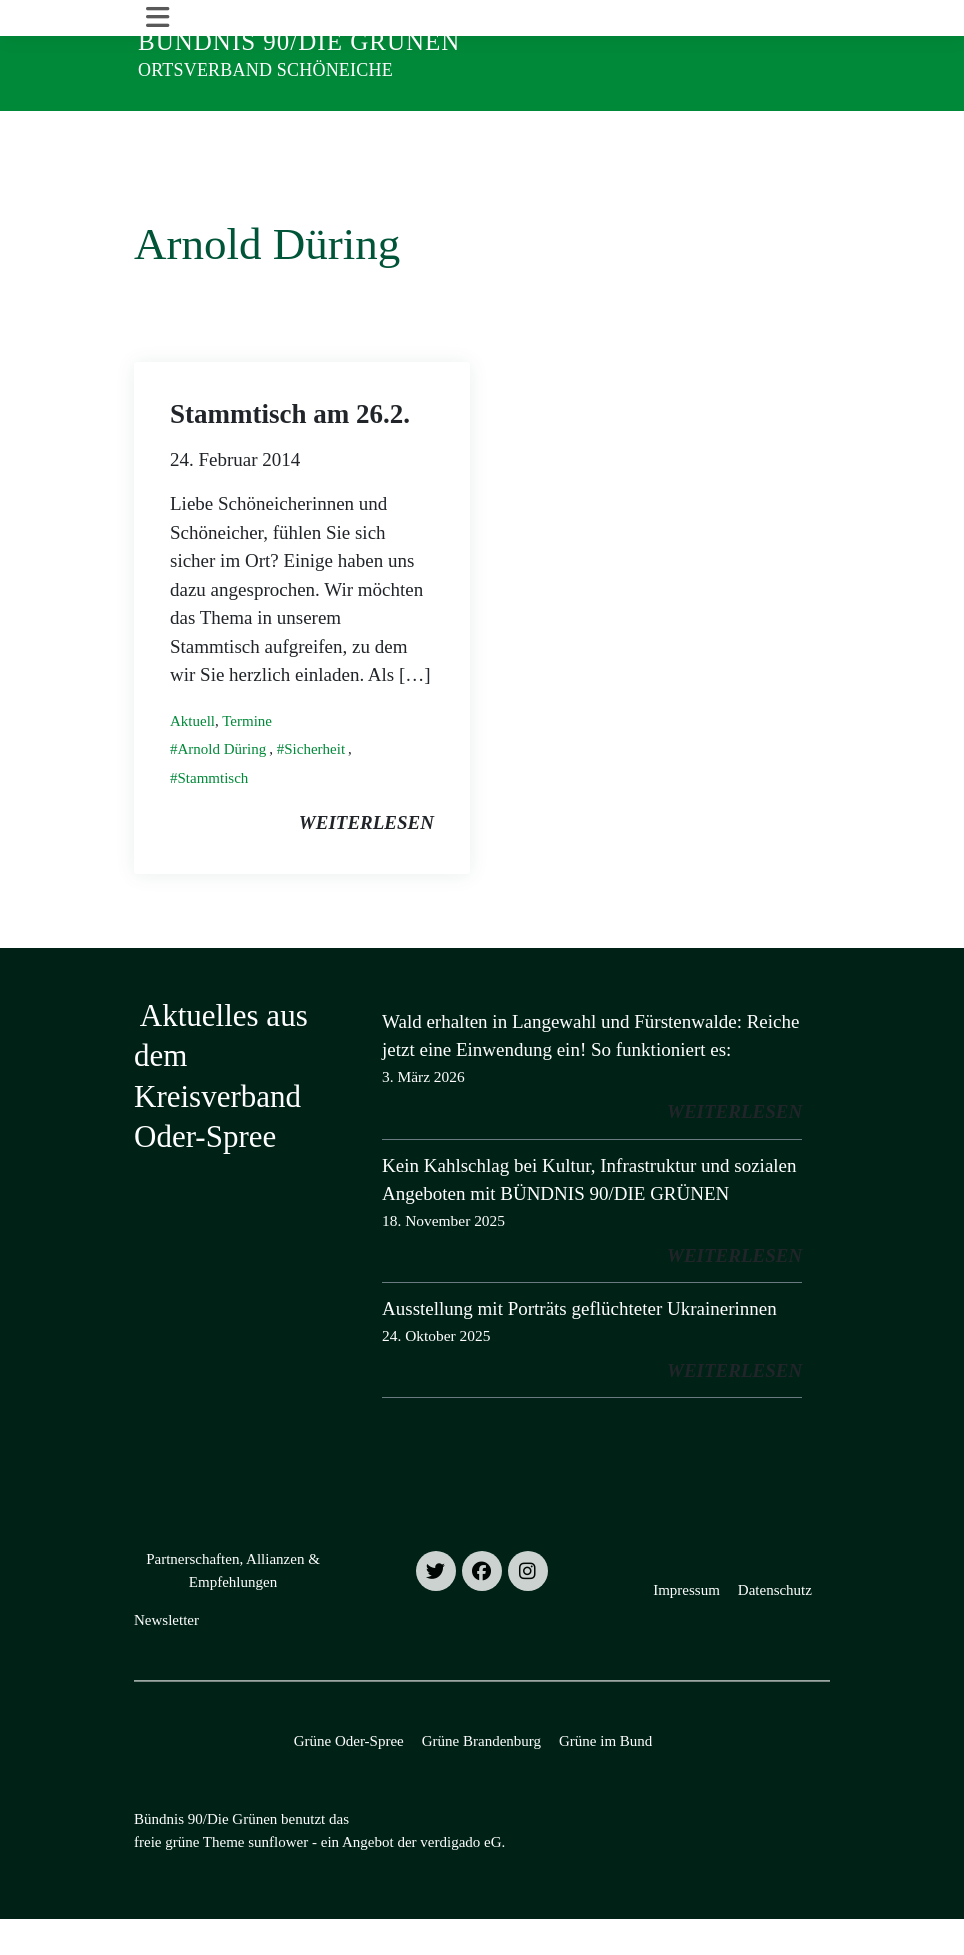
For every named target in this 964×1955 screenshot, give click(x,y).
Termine (247, 757)
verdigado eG (460, 1877)
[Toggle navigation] (157, 129)
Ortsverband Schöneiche (265, 70)
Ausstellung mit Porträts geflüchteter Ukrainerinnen (579, 1344)
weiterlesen (366, 858)
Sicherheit (314, 785)
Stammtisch (213, 814)
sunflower (278, 1877)
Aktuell (192, 757)
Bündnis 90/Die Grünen (299, 41)
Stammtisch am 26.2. (290, 449)
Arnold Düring (222, 785)
